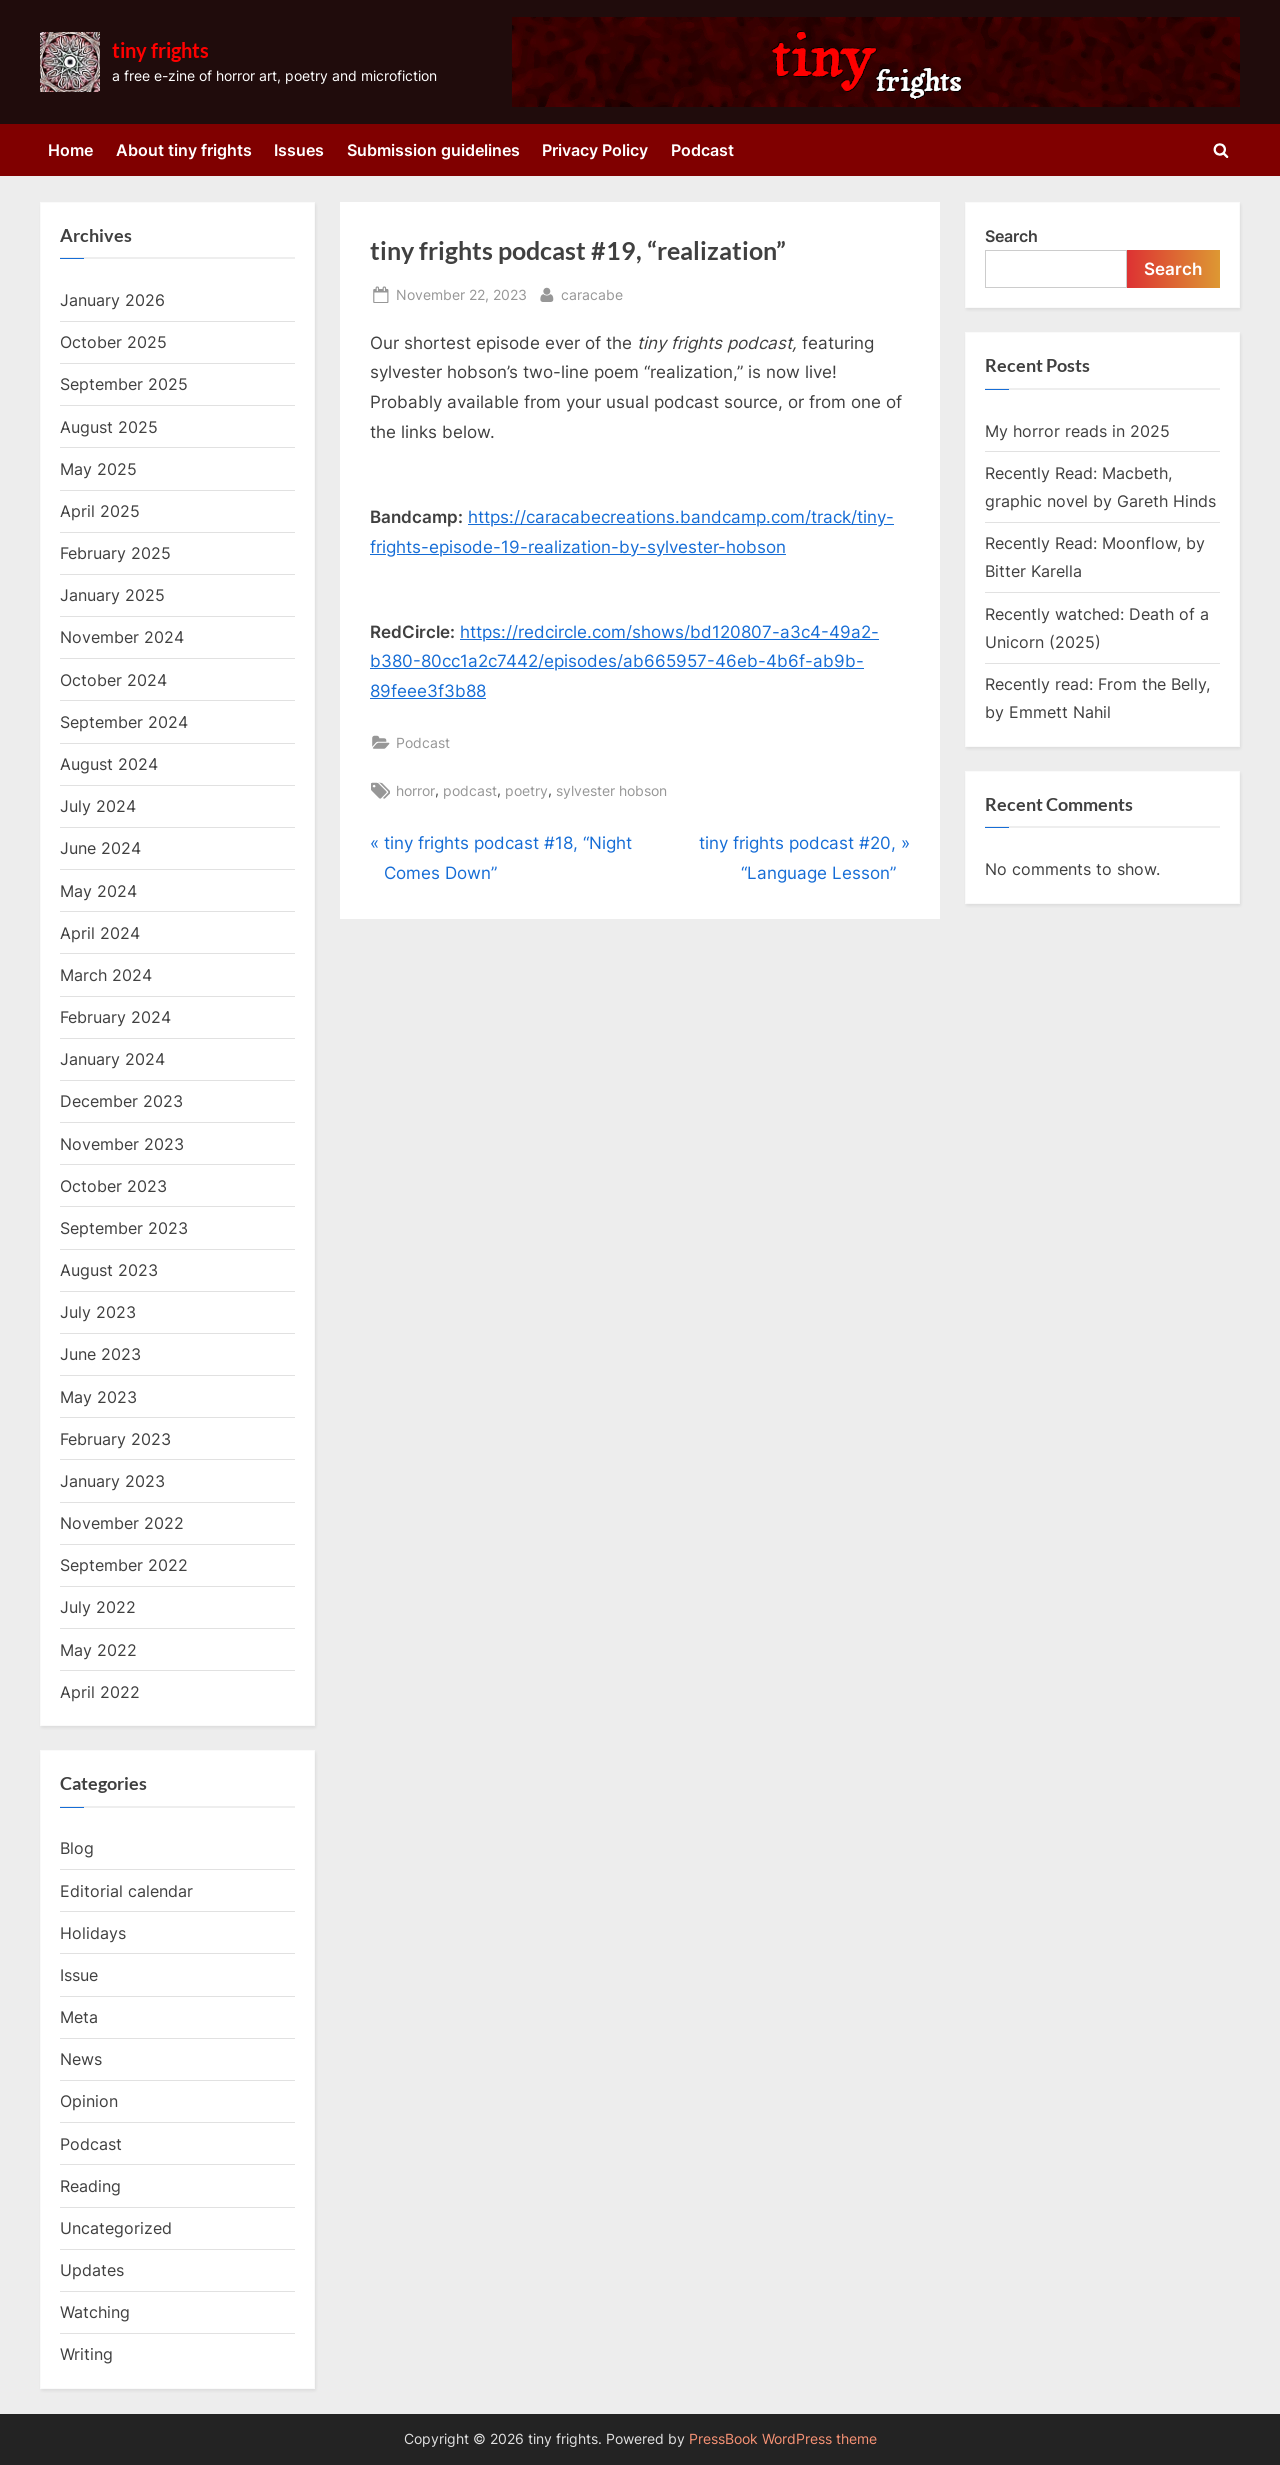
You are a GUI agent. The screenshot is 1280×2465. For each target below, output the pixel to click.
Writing (86, 2354)
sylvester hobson (611, 790)
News (81, 2059)
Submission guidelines (433, 150)
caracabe (592, 292)
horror (415, 790)
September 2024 (124, 722)
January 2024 (112, 1059)
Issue (79, 1975)
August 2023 (109, 1270)
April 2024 (100, 933)
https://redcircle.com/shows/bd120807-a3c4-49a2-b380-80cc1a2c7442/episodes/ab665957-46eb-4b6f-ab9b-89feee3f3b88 (624, 662)
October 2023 (113, 1186)
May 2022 (98, 1650)
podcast (470, 790)
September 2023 (124, 1228)
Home (70, 150)
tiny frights (160, 50)
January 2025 (112, 595)
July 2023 (98, 1312)
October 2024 (113, 680)
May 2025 (98, 469)
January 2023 (112, 1481)
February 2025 (115, 553)
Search (1011, 236)
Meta (79, 2017)
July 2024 (98, 806)
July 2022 (98, 1607)
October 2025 (113, 342)
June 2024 (100, 848)
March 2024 (106, 975)
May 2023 (98, 1397)
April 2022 (100, 1692)
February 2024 (115, 1017)
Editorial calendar (126, 1891)
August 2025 (109, 427)
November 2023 (122, 1144)
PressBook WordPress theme (783, 2439)
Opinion (89, 2101)
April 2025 (100, 511)
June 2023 (100, 1354)
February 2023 (115, 1439)
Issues (299, 150)
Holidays (93, 1933)
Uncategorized (116, 2228)
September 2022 (124, 1565)
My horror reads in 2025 (1077, 431)
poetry (526, 790)
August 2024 (109, 764)
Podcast (702, 150)
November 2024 (122, 637)
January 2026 (112, 300)
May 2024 (98, 891)
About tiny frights (184, 150)
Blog (77, 1848)
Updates (92, 2270)
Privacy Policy (595, 150)
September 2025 (124, 384)
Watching (95, 2312)
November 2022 (122, 1523)
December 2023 (121, 1101)
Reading (90, 2186)
